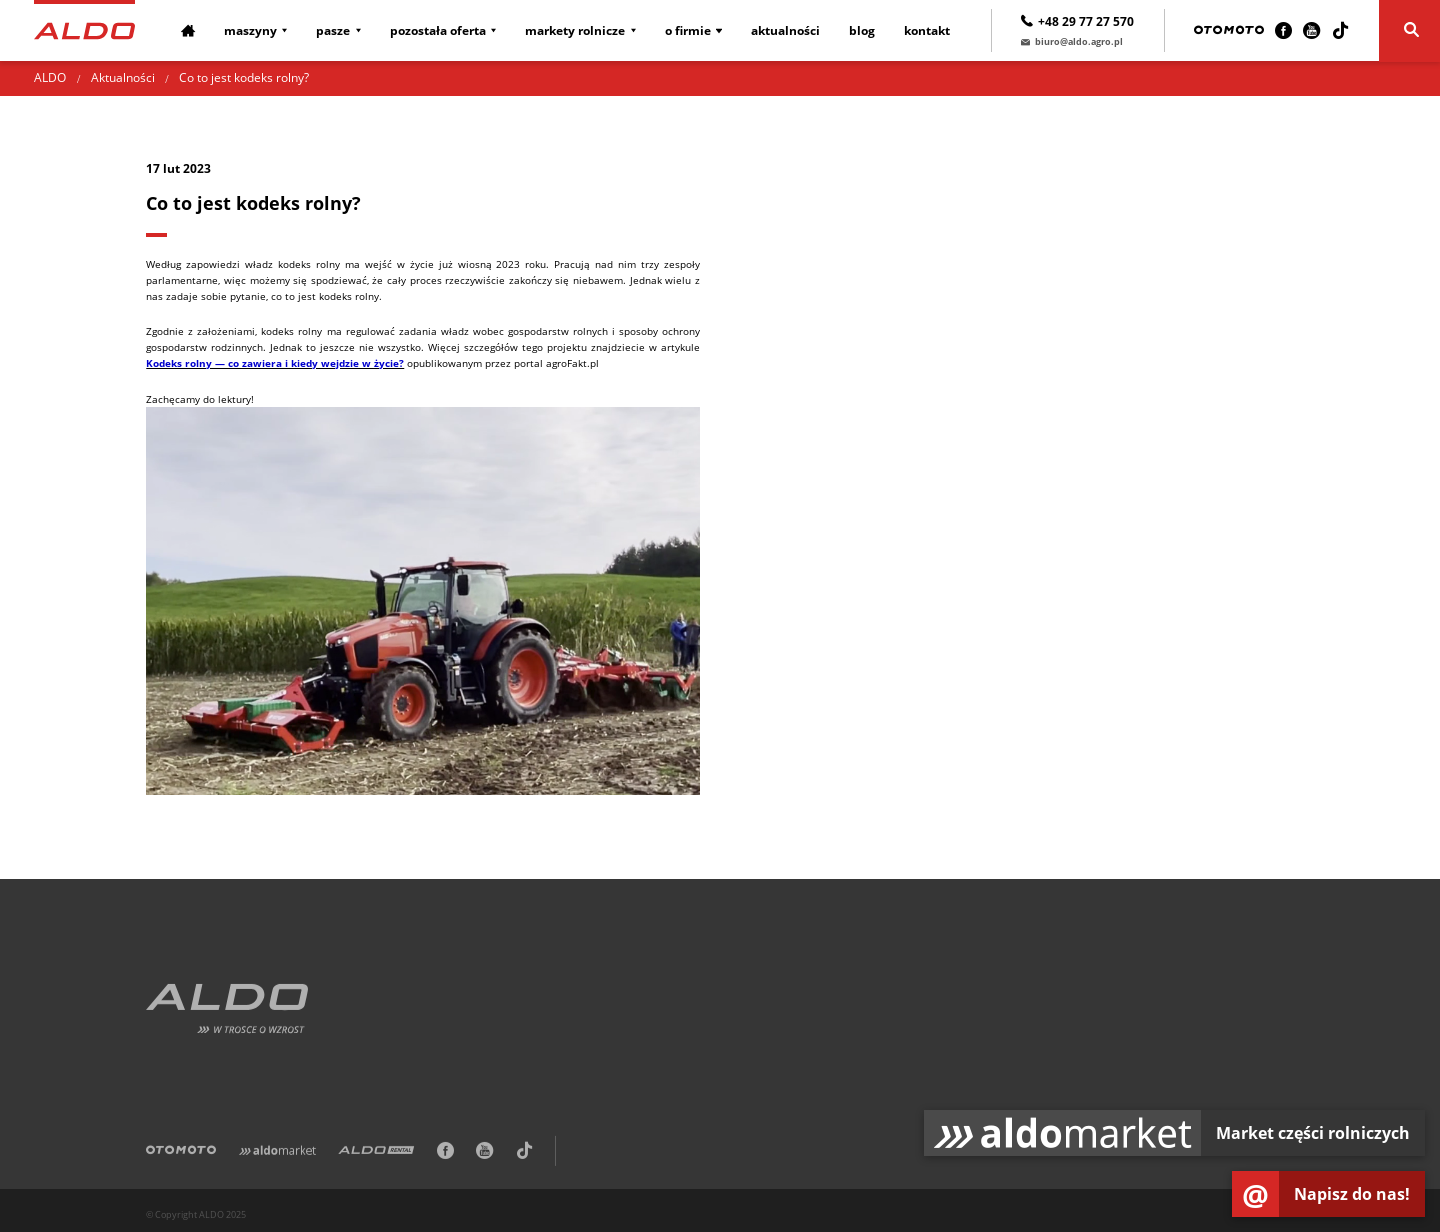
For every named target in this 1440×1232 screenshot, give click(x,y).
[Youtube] (1311, 30)
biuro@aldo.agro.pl (1072, 41)
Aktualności (785, 30)
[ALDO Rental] (376, 1154)
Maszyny (250, 30)
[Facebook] (1283, 30)
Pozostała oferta (438, 30)
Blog (862, 30)
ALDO (50, 77)
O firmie (688, 30)
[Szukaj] (1409, 31)
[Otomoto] (1229, 30)
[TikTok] (1340, 30)
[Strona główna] (84, 29)
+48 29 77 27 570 (1077, 21)
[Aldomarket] (277, 1154)
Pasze (333, 30)
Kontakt (927, 30)
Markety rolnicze (575, 30)
